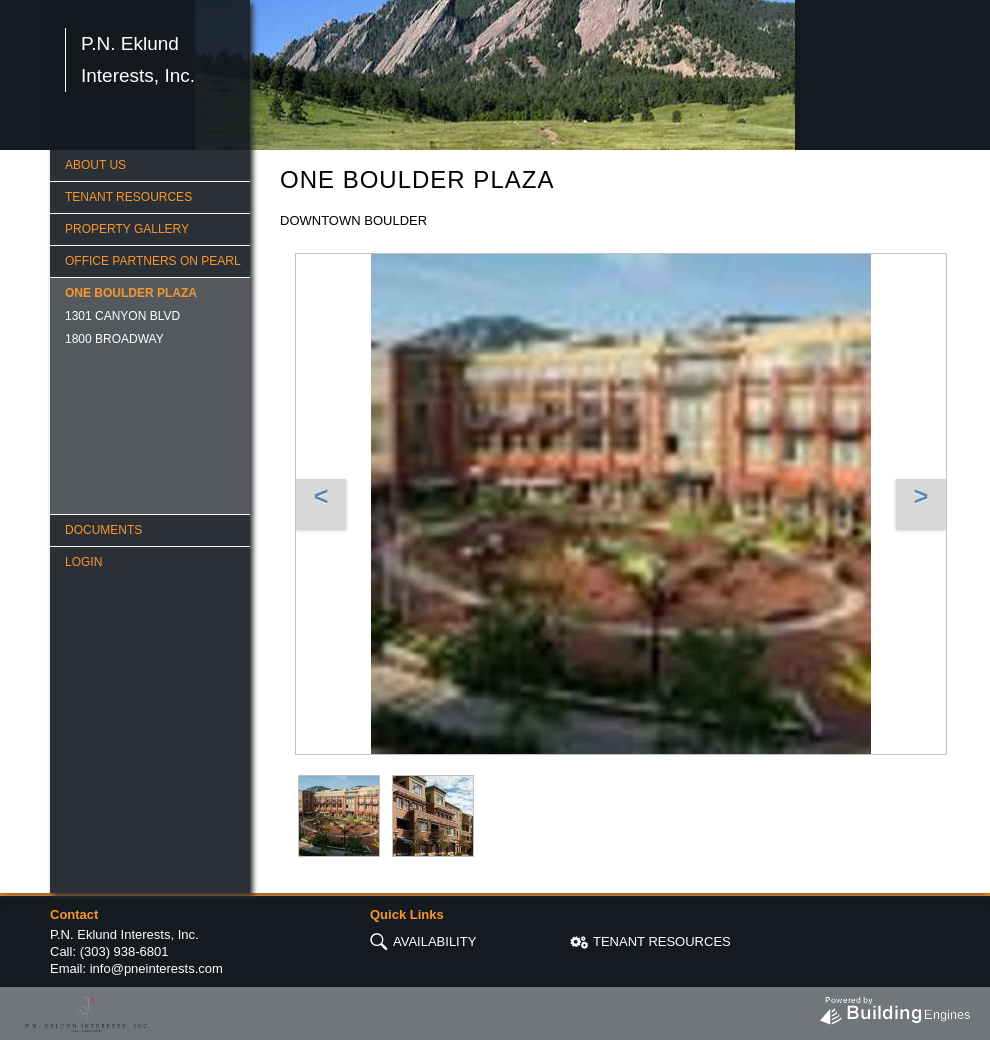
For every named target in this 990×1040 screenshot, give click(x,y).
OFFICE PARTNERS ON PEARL (153, 261)
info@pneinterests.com (156, 968)
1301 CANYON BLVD (122, 316)
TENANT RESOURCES (128, 197)
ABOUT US (95, 165)
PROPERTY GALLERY (127, 229)
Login (83, 562)
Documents (103, 530)
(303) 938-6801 (124, 951)
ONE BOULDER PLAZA (131, 293)
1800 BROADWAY (114, 339)
